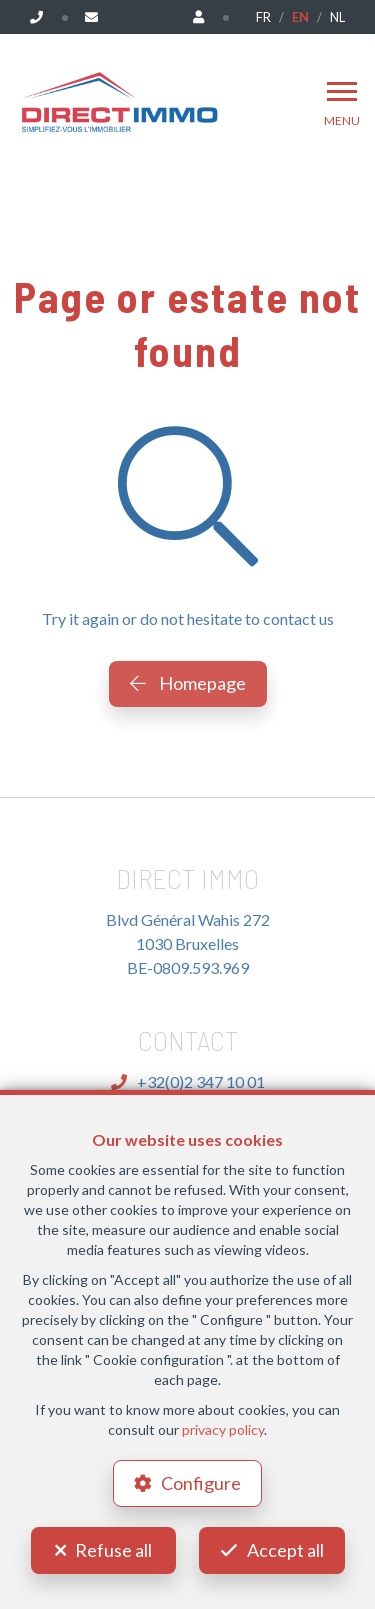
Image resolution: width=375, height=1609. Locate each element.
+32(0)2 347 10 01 (188, 1081)
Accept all (285, 1550)
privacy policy (223, 1429)
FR (263, 17)
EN (300, 17)
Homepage (188, 683)
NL (337, 17)
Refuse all (113, 1550)
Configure (201, 1483)
